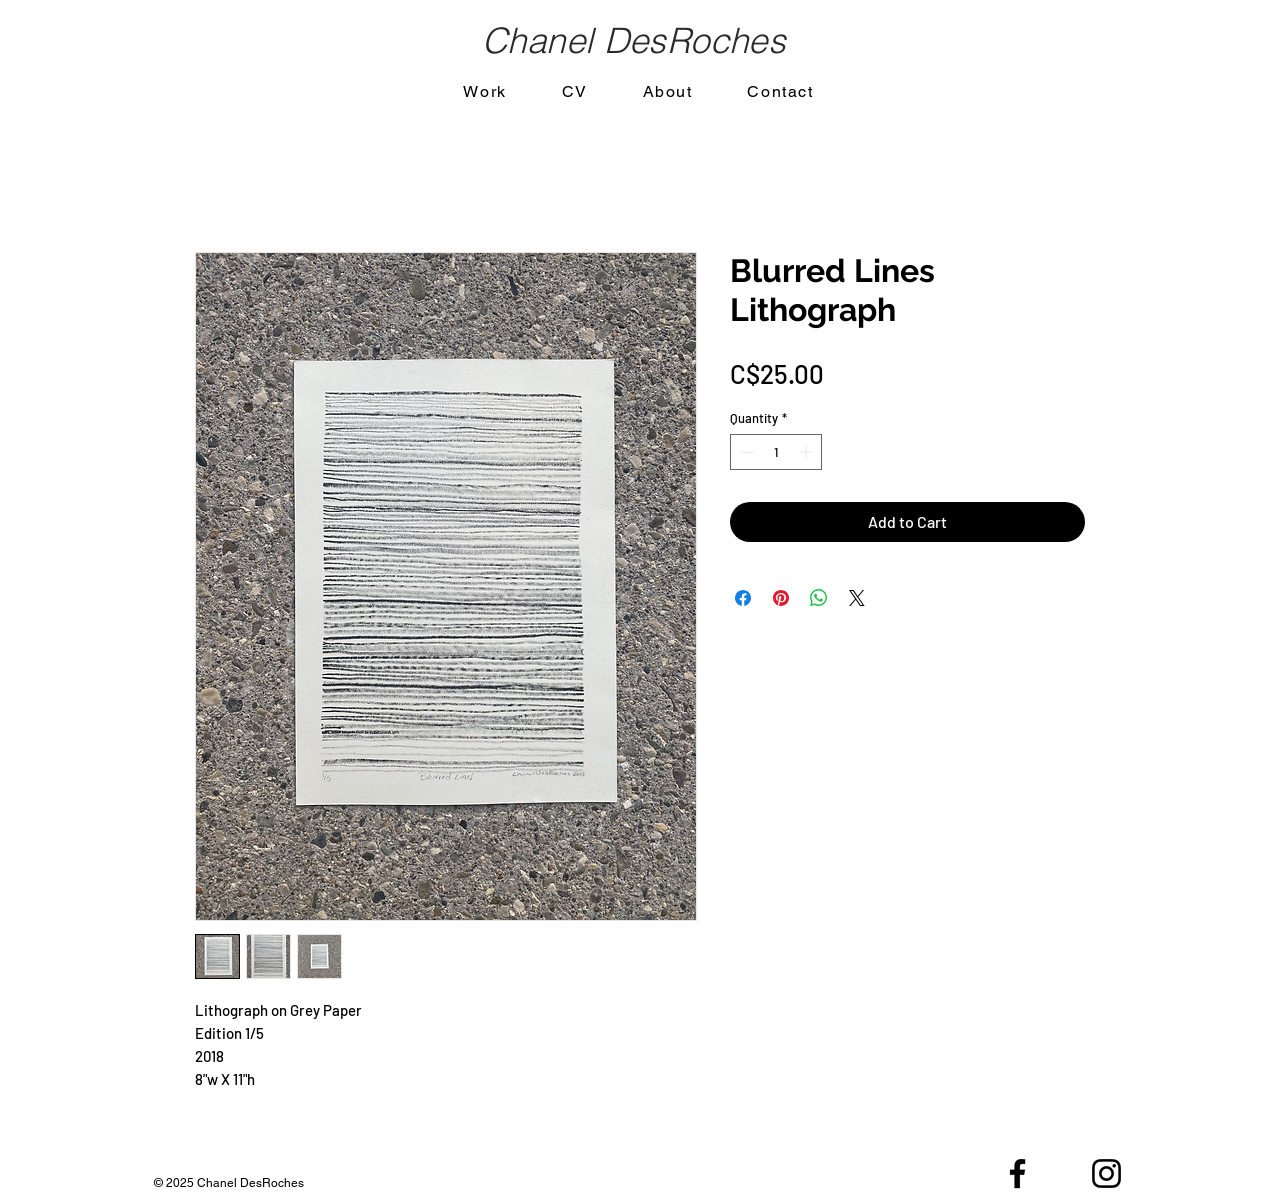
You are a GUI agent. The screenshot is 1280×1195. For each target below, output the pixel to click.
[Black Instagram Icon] (1106, 1173)
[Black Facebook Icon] (1017, 1173)
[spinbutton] (776, 452)
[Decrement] (745, 452)
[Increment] (808, 452)
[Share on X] (857, 598)
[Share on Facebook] (743, 598)
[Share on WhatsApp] (819, 598)
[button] (485, 92)
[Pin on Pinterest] (781, 598)
